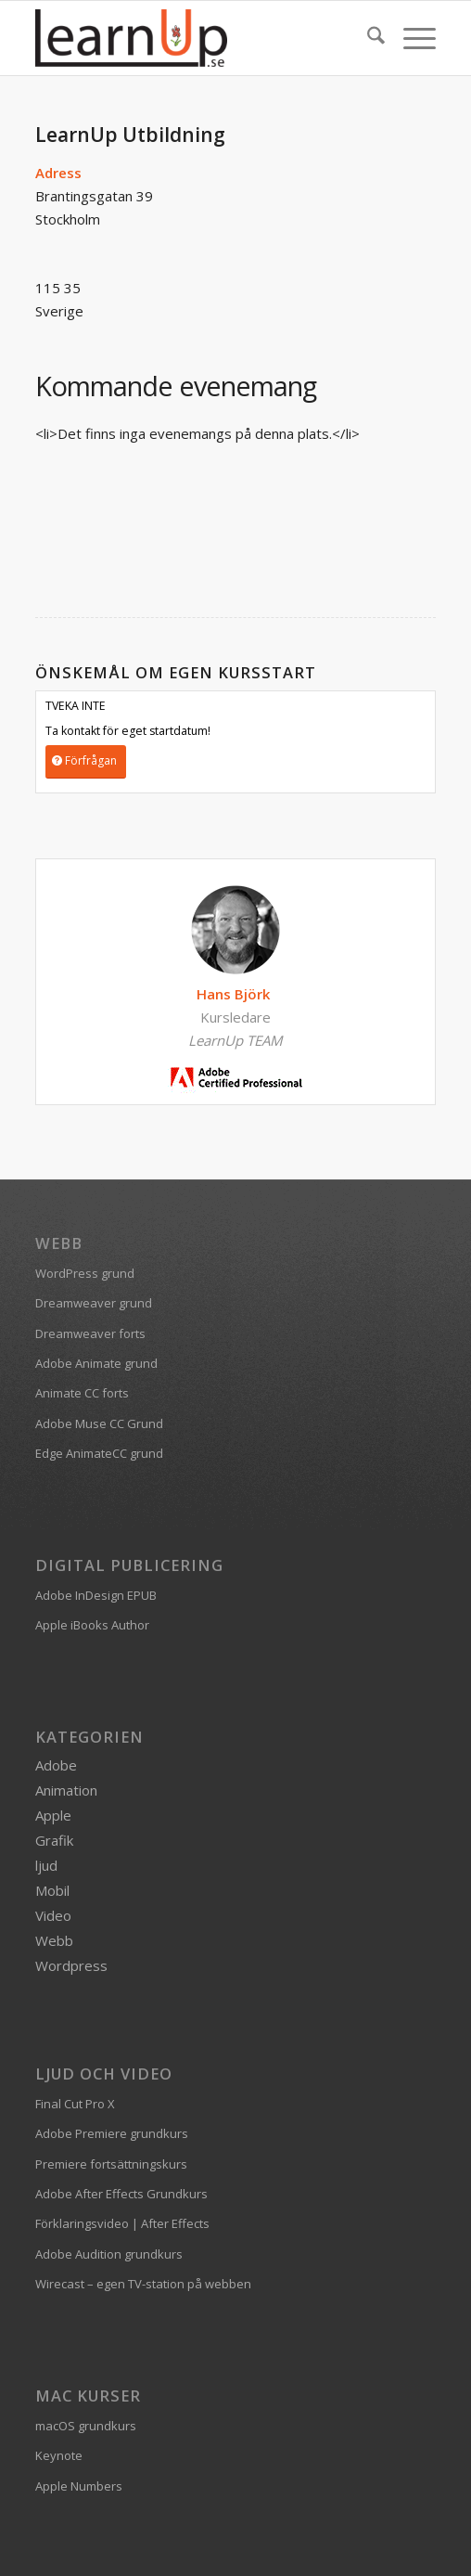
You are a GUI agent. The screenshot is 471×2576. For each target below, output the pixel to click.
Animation (66, 1790)
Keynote (59, 2455)
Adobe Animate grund (96, 1363)
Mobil (52, 1890)
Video (53, 1915)
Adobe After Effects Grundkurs (121, 2193)
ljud (46, 1865)
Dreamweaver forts (90, 1333)
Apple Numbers (78, 2486)
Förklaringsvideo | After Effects (122, 2223)
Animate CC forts (82, 1393)
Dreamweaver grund (93, 1302)
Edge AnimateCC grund (99, 1453)
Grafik (54, 1840)
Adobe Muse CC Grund (99, 1423)
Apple (53, 1815)
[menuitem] (367, 38)
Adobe (56, 1765)
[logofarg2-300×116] (195, 38)
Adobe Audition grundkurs (109, 2254)
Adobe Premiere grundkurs (111, 2133)
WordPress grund (84, 1273)
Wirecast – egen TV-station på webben (143, 2283)
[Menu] (410, 38)
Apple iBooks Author (92, 1624)
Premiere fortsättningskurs (111, 2164)
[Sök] (367, 38)
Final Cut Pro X (75, 2103)
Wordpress (71, 1965)
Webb (54, 1940)
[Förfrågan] (85, 761)
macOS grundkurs (85, 2425)
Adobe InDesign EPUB (96, 1595)
